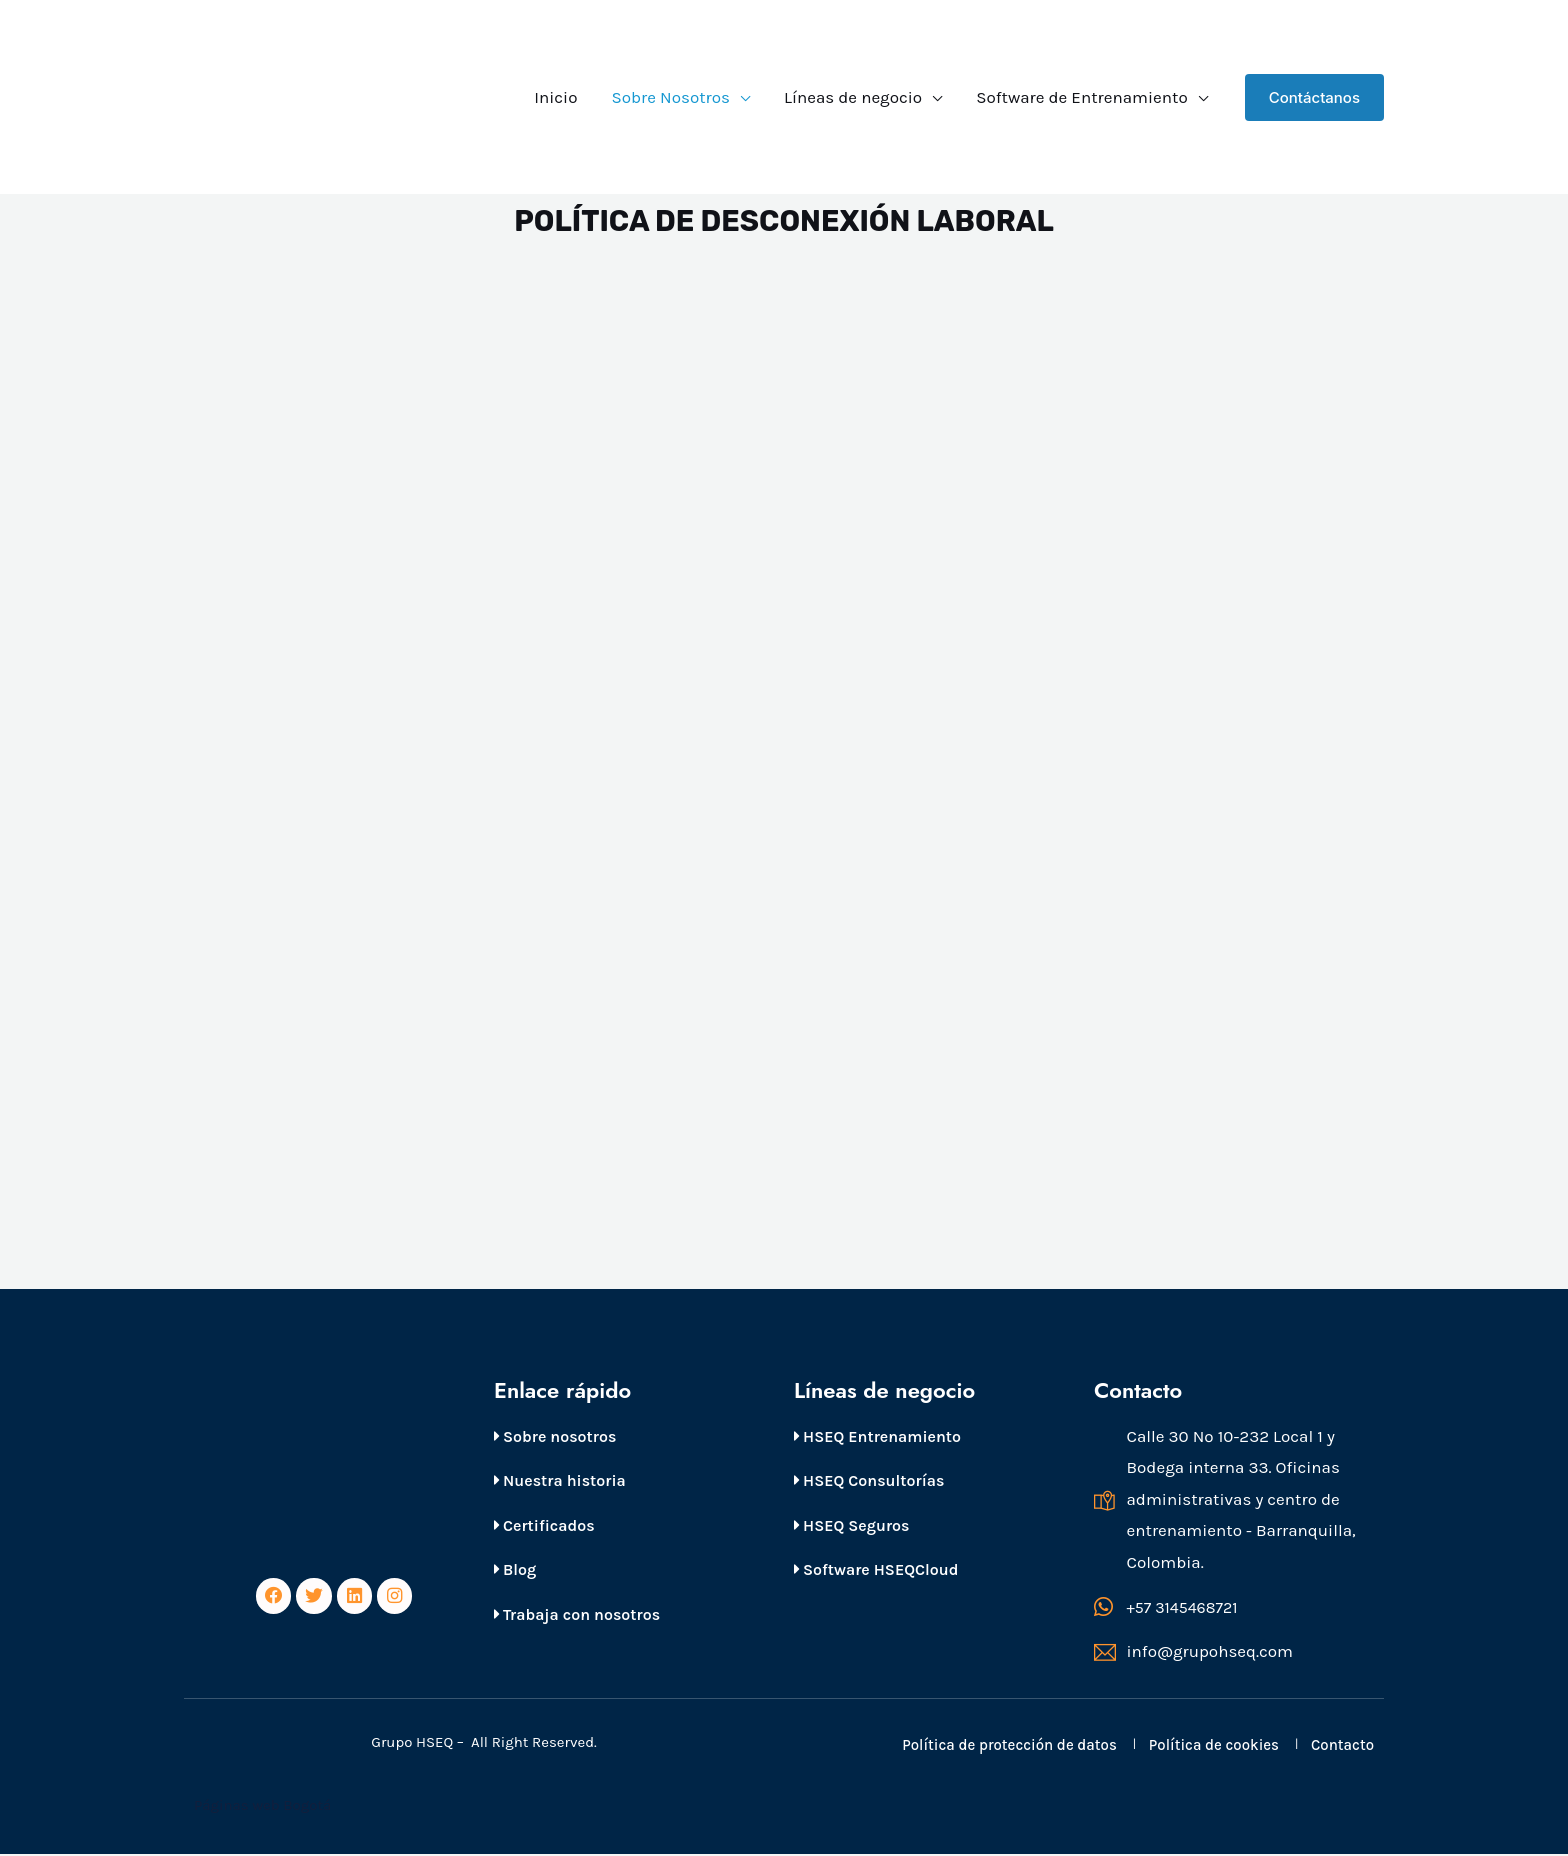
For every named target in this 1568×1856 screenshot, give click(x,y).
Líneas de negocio (853, 97)
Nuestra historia (560, 1480)
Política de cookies (1214, 1747)
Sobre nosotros (555, 1436)
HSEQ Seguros (851, 1525)
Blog (515, 1569)
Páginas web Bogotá (264, 1807)
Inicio (555, 97)
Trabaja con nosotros (577, 1614)
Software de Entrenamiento (1082, 97)
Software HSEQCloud (876, 1569)
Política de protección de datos (1009, 1747)
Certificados (544, 1525)
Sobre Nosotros (670, 97)
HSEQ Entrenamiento (877, 1436)
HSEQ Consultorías (869, 1480)
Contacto (1342, 1747)
